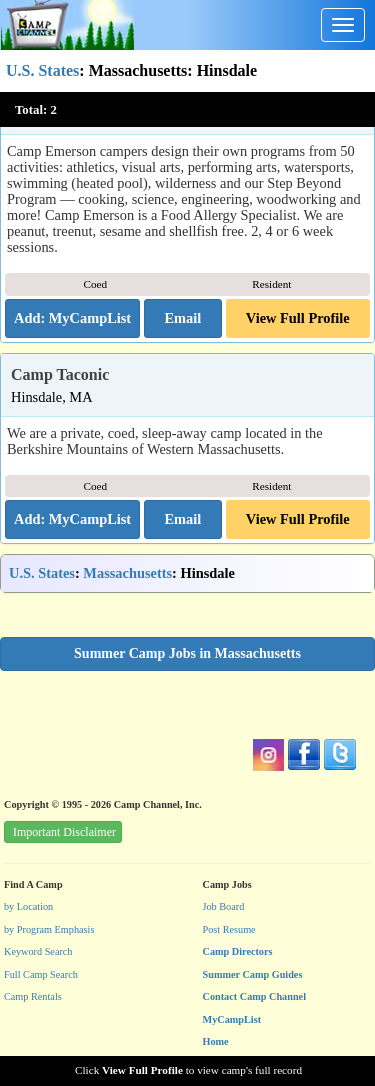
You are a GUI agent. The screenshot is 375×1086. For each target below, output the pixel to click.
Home (216, 1041)
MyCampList (232, 1019)
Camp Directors (238, 951)
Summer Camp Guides (253, 974)
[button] (182, 319)
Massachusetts (127, 573)
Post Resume (229, 929)
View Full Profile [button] (298, 318)
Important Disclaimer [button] (64, 832)
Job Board (224, 906)
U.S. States (42, 70)
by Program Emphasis (49, 929)
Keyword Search (38, 951)
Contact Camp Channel (255, 996)
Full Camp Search (41, 974)
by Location (28, 906)
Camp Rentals (33, 996)
